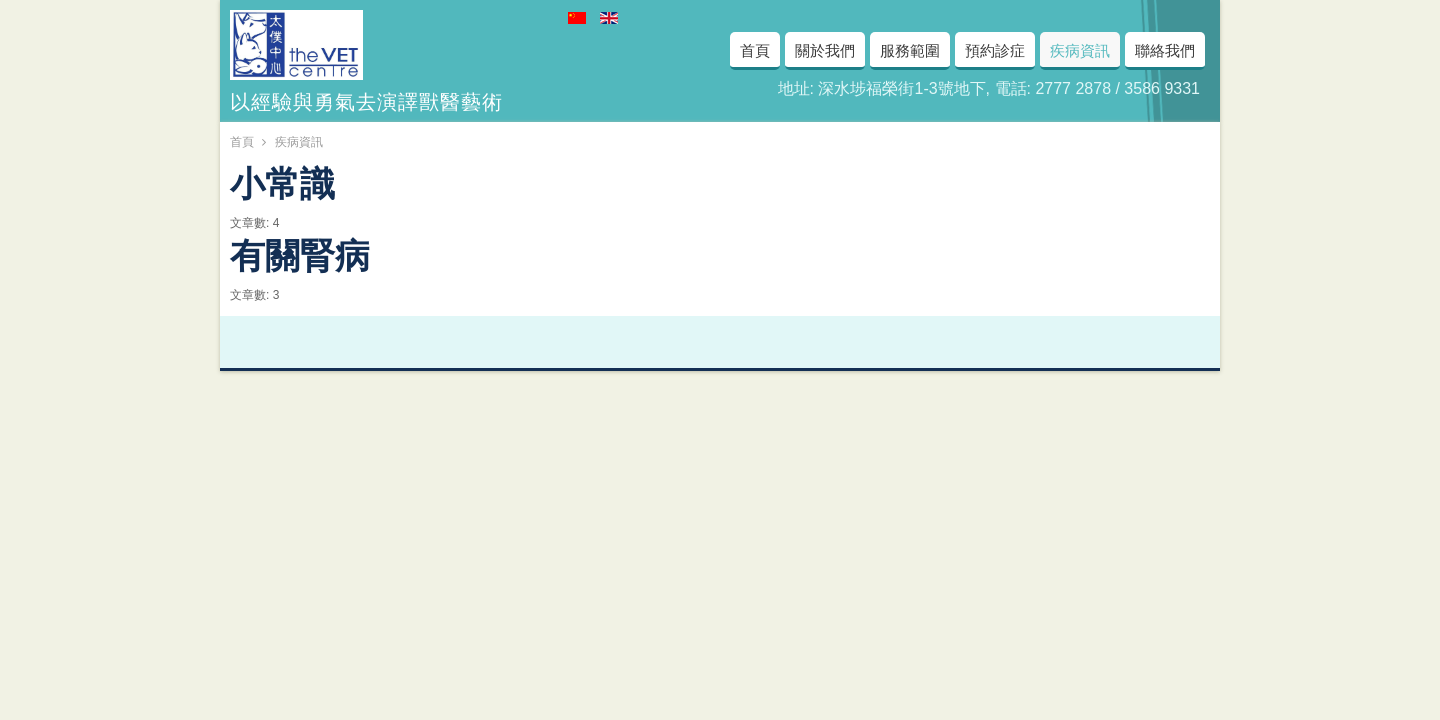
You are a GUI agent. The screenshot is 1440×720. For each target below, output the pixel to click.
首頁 (242, 142)
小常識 (282, 180)
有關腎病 (300, 252)
